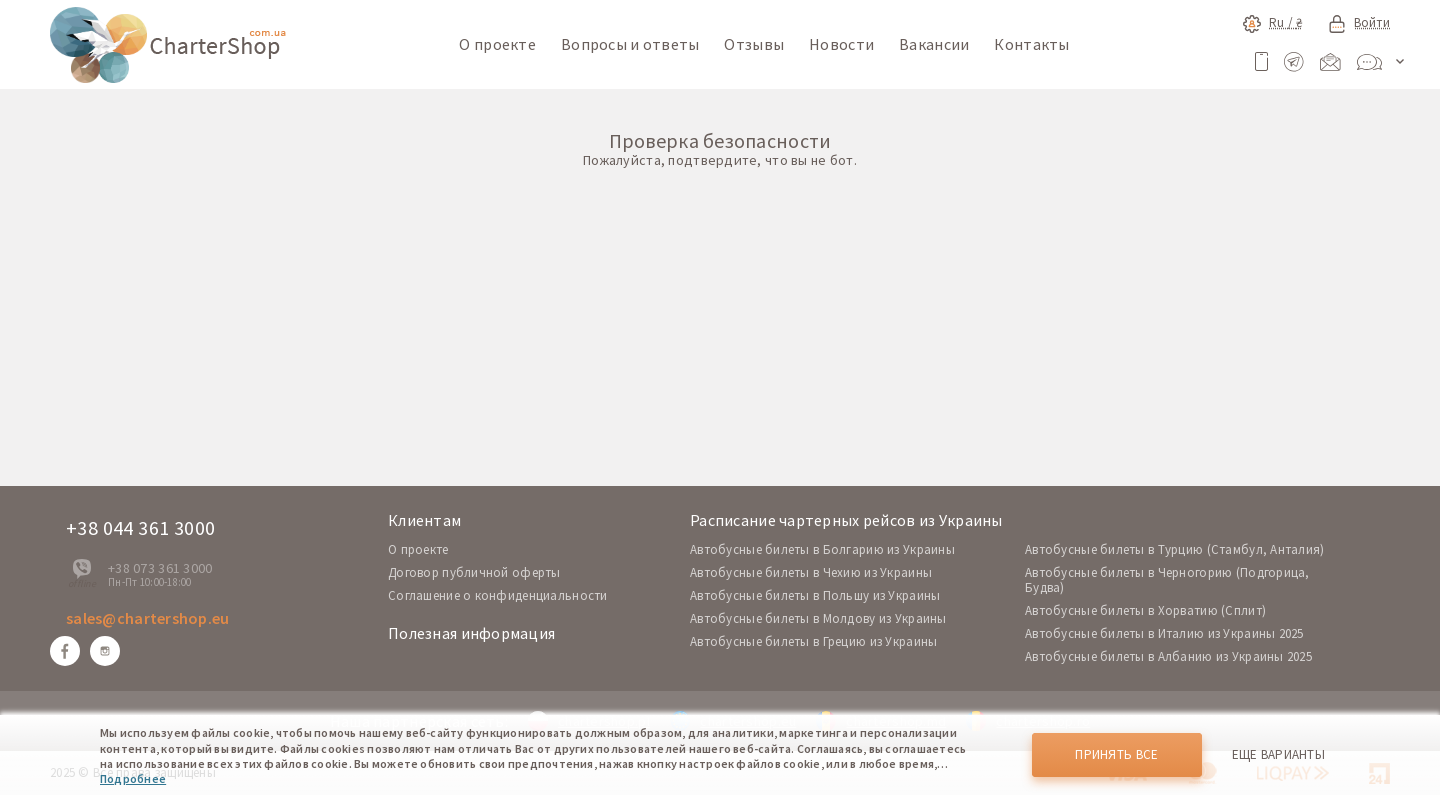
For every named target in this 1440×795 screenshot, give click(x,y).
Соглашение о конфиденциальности (498, 595)
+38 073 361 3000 (160, 568)
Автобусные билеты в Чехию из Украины (811, 572)
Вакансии (934, 44)
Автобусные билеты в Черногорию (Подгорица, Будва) (1167, 580)
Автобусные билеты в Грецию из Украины (813, 641)
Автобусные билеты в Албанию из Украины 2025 (1168, 656)
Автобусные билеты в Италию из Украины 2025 (1164, 633)
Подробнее (133, 778)
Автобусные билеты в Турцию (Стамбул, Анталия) (1175, 549)
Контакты (1031, 44)
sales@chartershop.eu (148, 618)
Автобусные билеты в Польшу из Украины (815, 595)
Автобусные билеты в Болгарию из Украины (822, 549)
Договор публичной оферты (474, 572)
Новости (841, 44)
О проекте (497, 44)
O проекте (418, 549)
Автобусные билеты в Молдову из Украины (818, 618)
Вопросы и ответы (630, 44)
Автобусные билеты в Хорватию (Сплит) (1145, 610)
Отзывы (754, 44)
